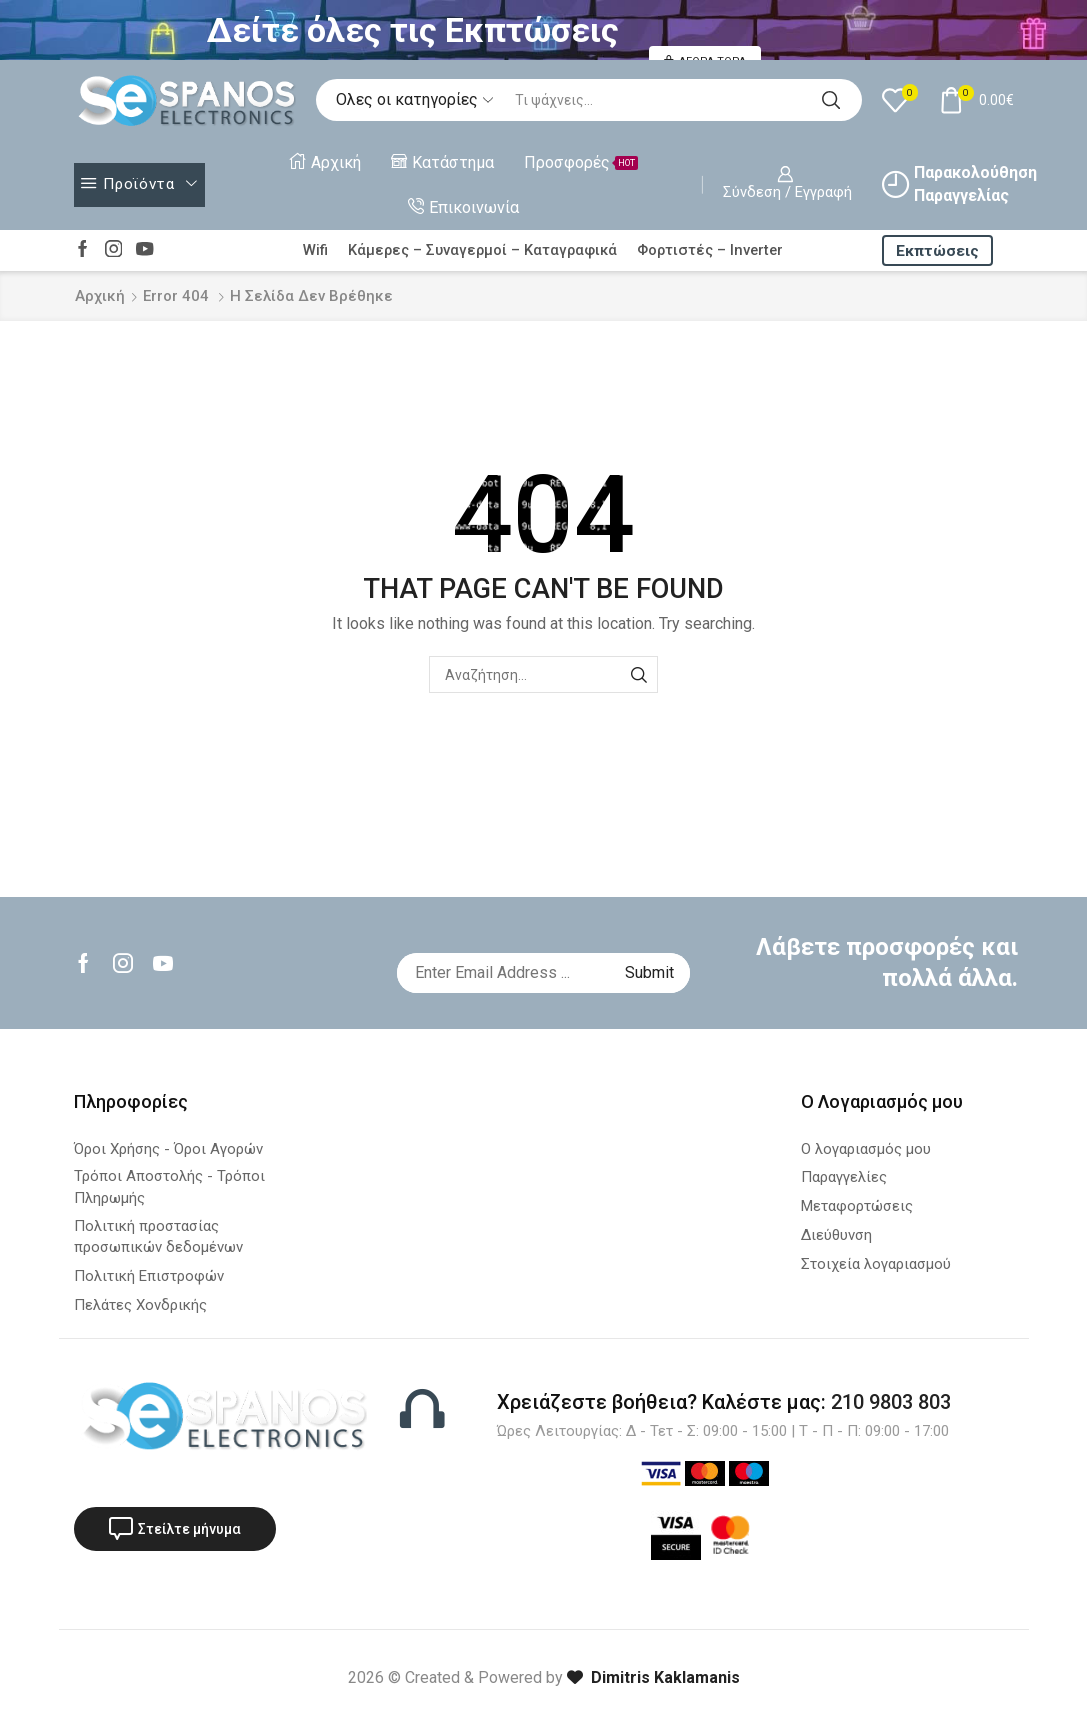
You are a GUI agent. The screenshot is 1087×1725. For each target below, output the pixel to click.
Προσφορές (581, 162)
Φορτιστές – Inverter (710, 250)
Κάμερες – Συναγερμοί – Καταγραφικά (482, 250)
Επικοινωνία (463, 207)
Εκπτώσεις (937, 251)
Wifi (315, 250)
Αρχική (325, 162)
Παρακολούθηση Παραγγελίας (959, 184)
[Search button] (831, 100)
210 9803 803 (891, 1402)
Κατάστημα (442, 162)
